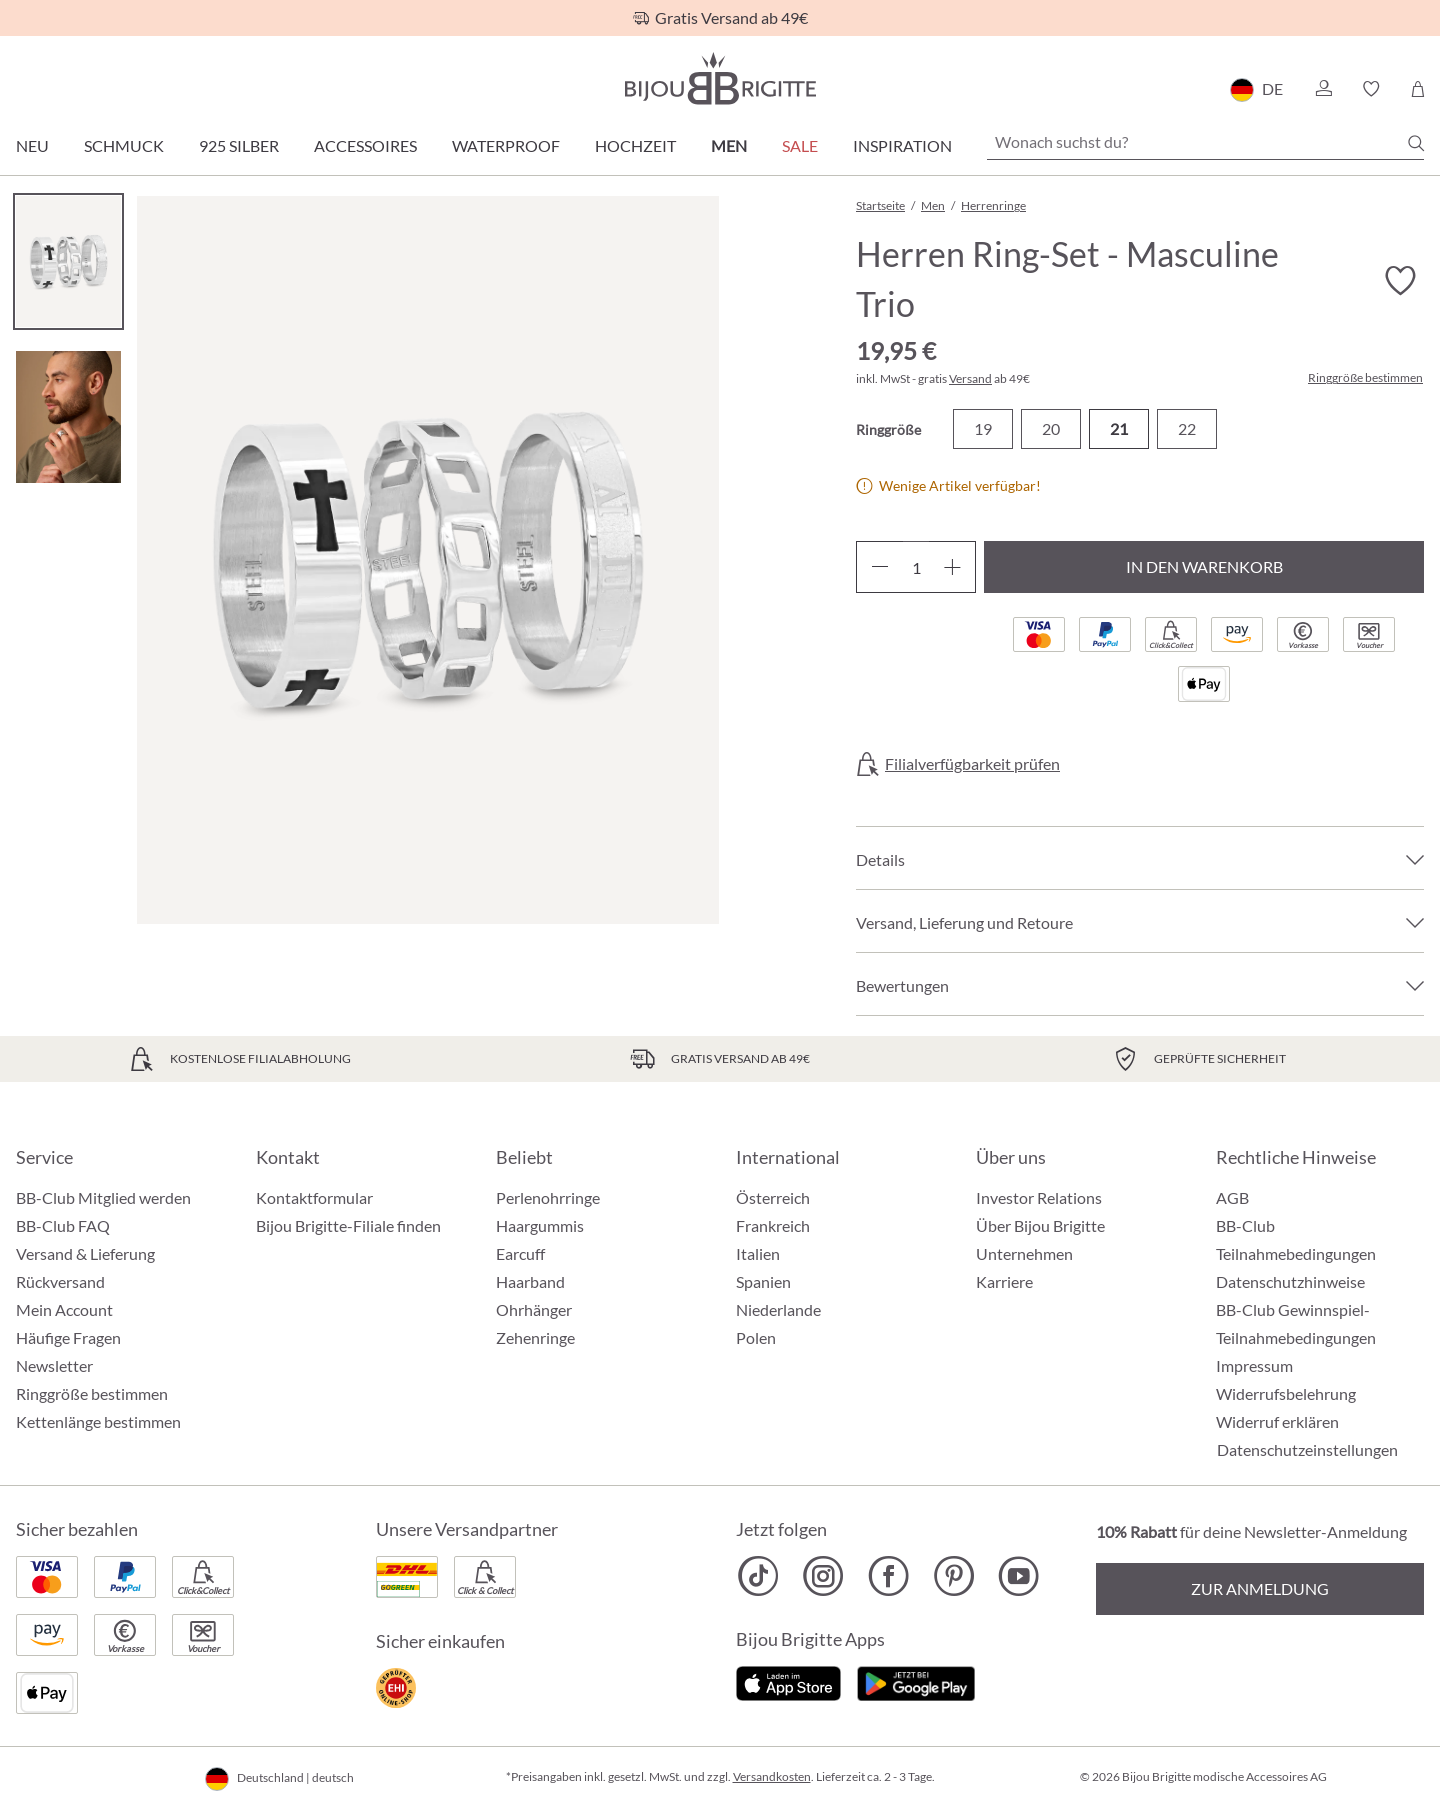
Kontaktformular (314, 1197)
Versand (970, 378)
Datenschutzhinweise (1290, 1281)
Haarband (530, 1281)
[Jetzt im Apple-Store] (788, 1680)
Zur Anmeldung (1260, 1588)
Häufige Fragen (68, 1337)
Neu (32, 145)
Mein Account (64, 1309)
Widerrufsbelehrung (1286, 1393)
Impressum (1254, 1365)
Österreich (773, 1197)
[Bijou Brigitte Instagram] (823, 1576)
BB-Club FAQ (63, 1225)
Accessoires (365, 145)
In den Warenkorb (1204, 566)
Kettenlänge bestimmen (98, 1421)
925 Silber (239, 145)
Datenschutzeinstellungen (1307, 1450)
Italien (758, 1253)
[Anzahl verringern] (879, 567)
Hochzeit (635, 145)
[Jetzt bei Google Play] (916, 1680)
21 (1119, 428)
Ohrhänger (534, 1309)
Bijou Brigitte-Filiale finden (348, 1225)
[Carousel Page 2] (68, 416)
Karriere (1004, 1281)
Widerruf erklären (1277, 1421)
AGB (1232, 1197)
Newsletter (54, 1365)
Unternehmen (1024, 1253)
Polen (756, 1337)
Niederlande (778, 1309)
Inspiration (902, 145)
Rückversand (60, 1281)
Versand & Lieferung (85, 1253)
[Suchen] (1416, 143)
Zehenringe (535, 1337)
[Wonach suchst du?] (1205, 142)
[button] (1323, 89)
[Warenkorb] (1417, 89)
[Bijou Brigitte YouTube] (1018, 1576)
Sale (800, 145)
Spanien (763, 1281)
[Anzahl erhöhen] (952, 567)
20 (1051, 428)
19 (983, 428)
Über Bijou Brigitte (1040, 1225)
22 (1187, 428)
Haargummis (540, 1225)
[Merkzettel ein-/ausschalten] (1400, 281)
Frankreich (773, 1225)
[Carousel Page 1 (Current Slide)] (68, 261)
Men (729, 145)
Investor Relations (1039, 1197)
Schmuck (124, 145)
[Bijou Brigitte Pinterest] (953, 1576)
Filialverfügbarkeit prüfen (972, 764)
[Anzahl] (916, 567)
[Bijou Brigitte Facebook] (888, 1576)
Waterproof (506, 145)
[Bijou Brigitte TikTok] (758, 1576)
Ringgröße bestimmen (1365, 378)
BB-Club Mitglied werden (103, 1197)
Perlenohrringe (548, 1197)
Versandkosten (772, 1776)
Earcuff (520, 1253)
